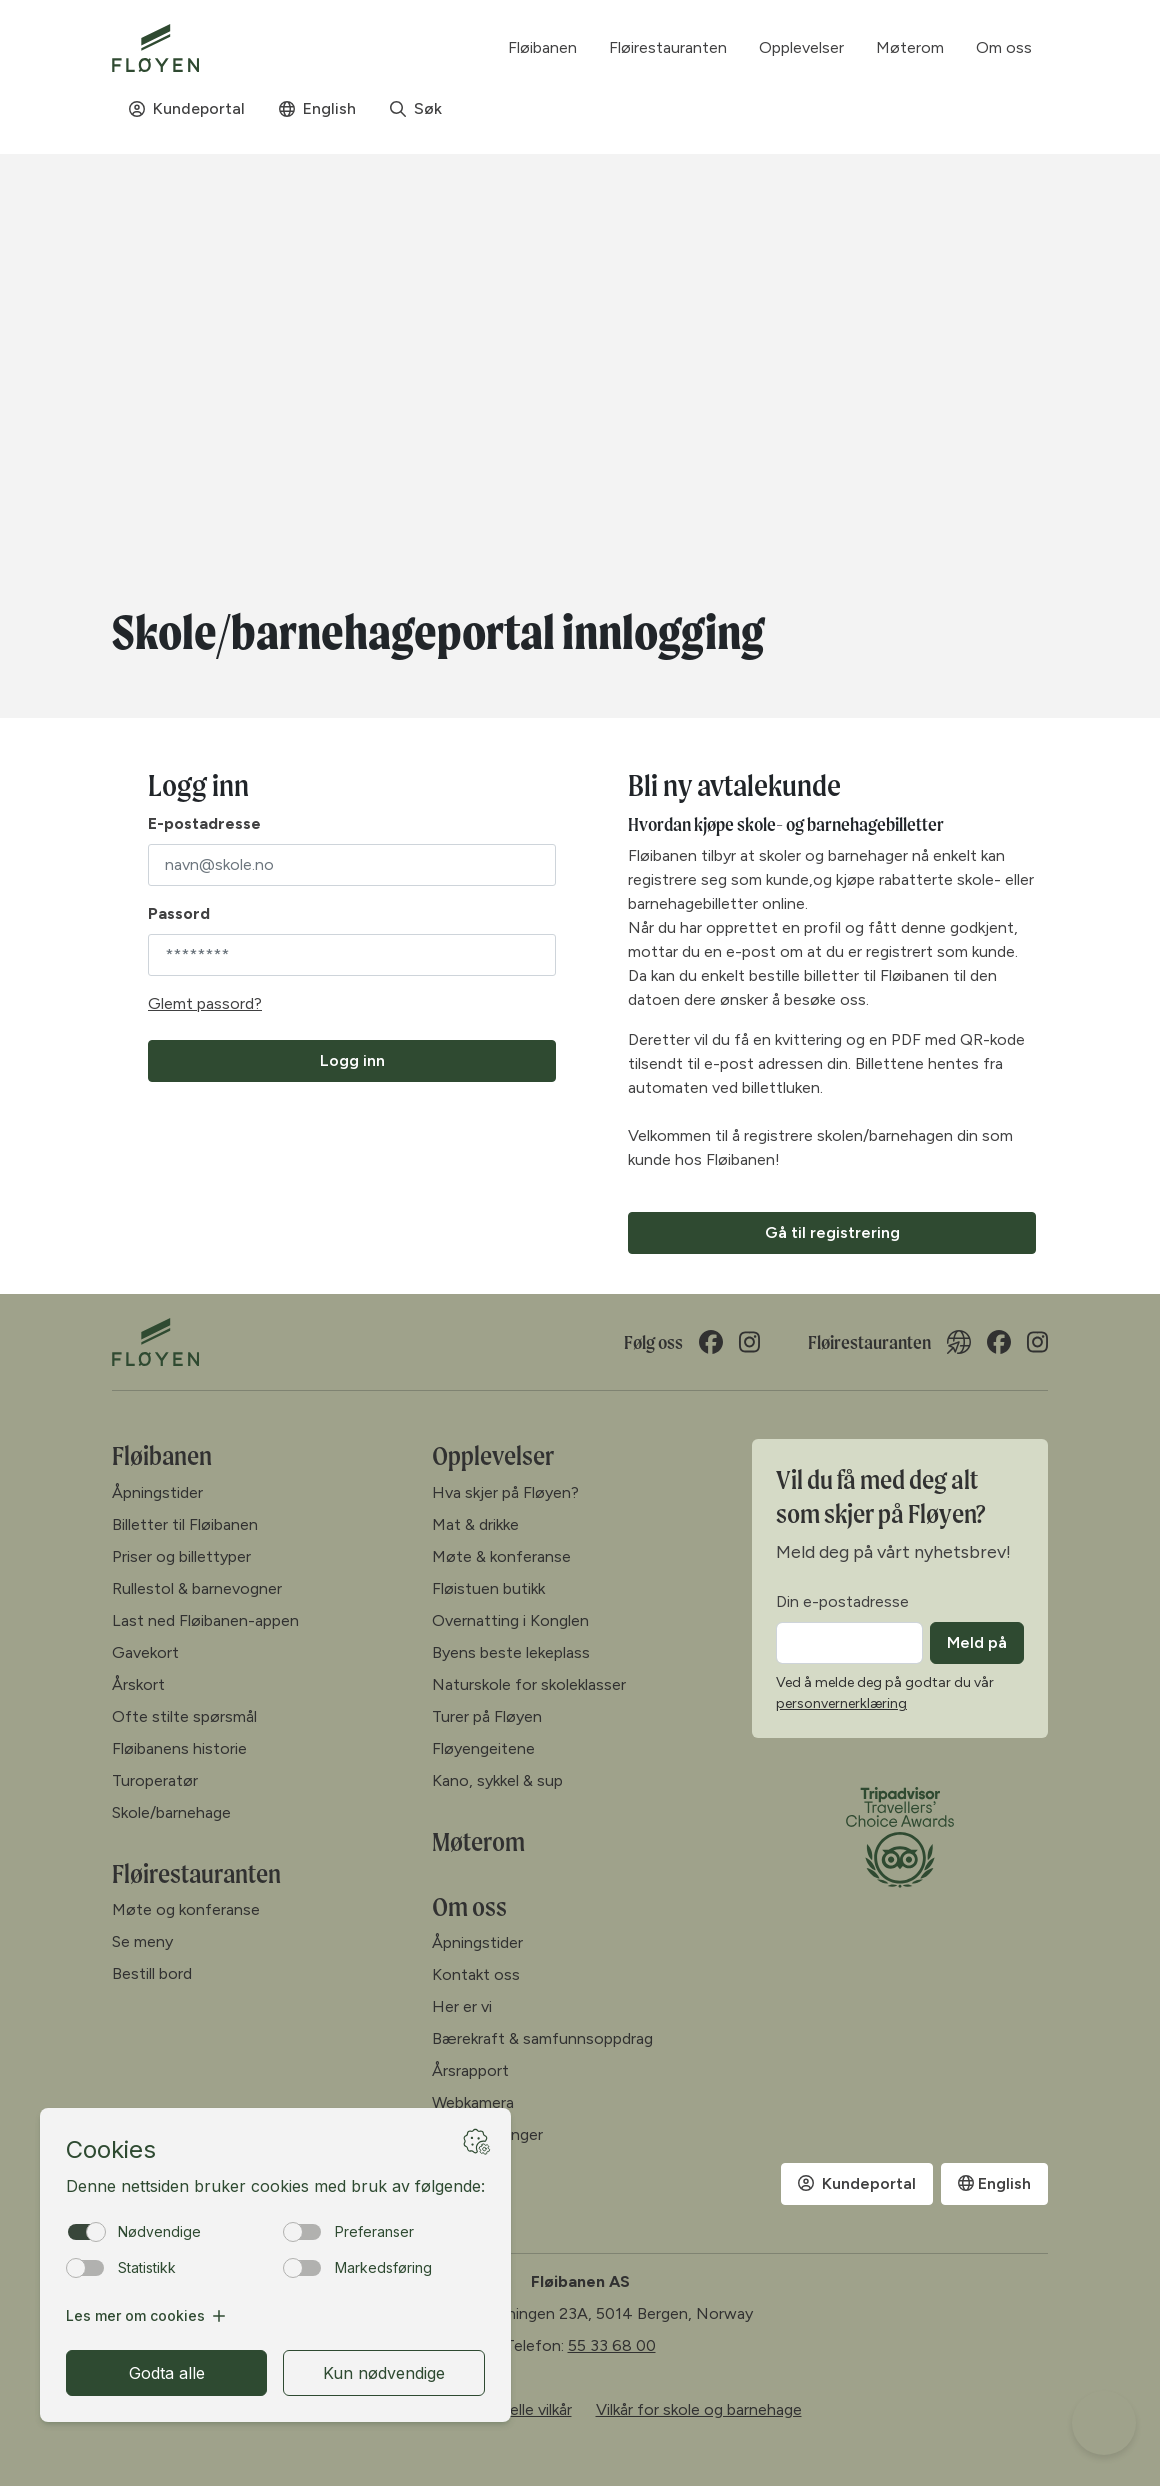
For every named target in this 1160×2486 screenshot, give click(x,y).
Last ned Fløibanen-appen (205, 1620)
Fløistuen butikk (488, 1588)
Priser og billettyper (181, 1556)
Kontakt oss (476, 1974)
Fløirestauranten (668, 47)
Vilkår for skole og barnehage (699, 2409)
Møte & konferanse (501, 1556)
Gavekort (145, 1652)
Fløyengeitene (483, 1748)
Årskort (138, 1684)
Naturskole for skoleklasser (529, 1684)
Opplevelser (493, 1455)
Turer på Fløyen (487, 1716)
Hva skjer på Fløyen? (505, 1492)
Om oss (469, 1906)
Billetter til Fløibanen (185, 1524)
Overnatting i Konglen (510, 1620)
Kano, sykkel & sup (497, 1780)
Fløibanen (162, 1455)
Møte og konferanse (186, 1909)
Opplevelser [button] (801, 47)
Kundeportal (187, 108)
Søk (416, 108)
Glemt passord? (205, 1003)
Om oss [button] (1004, 47)
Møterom (910, 47)
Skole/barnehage (171, 1812)
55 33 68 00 (612, 2345)
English (317, 108)
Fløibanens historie (179, 1748)
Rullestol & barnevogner (197, 1588)
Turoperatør (155, 1780)
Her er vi (462, 2006)
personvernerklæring (841, 1703)
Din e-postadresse (842, 1601)
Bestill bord (152, 1973)
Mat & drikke (475, 1524)
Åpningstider (157, 1492)
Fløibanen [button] (542, 47)
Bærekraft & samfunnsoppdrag (542, 2038)
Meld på (977, 1642)
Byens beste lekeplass (511, 1652)
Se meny (142, 1941)
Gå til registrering (832, 1232)
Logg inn (352, 1060)
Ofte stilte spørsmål (184, 1716)
